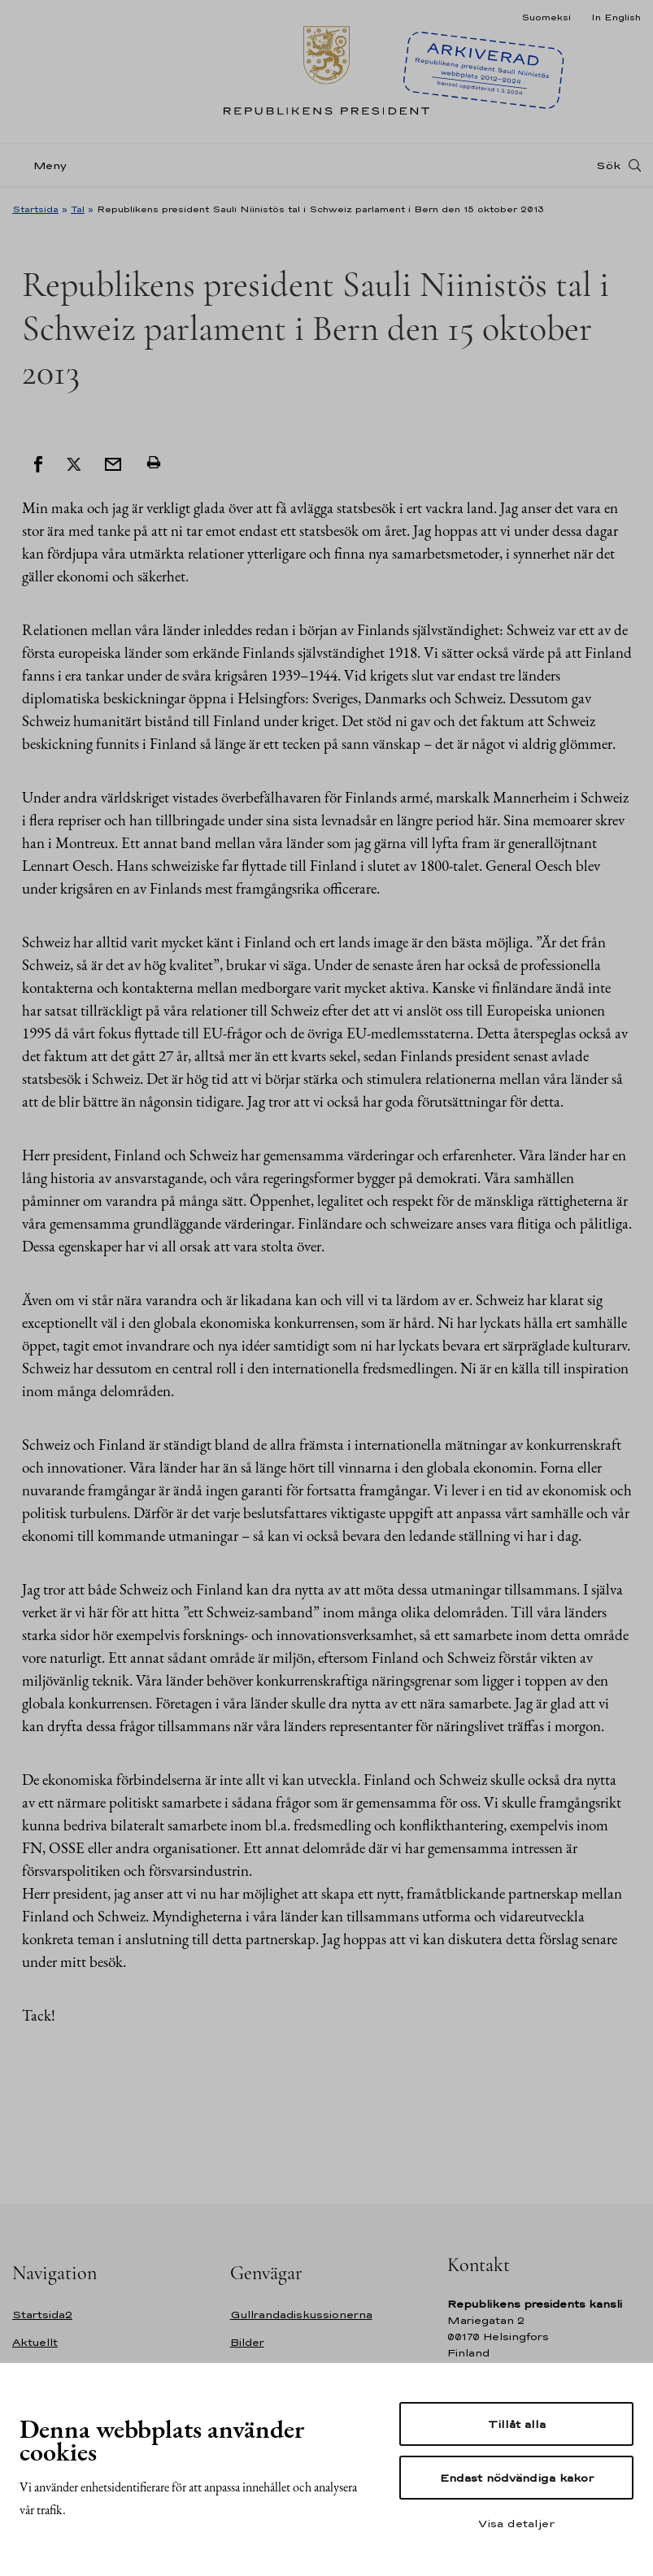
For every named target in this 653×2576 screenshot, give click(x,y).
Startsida (35, 209)
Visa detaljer (516, 2523)
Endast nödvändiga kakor (517, 2477)
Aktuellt (35, 2342)
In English (616, 17)
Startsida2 (42, 2314)
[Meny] (44, 165)
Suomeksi (546, 17)
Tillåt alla (517, 2424)
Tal (78, 209)
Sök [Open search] (608, 165)
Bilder (247, 2342)
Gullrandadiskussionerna (301, 2314)
